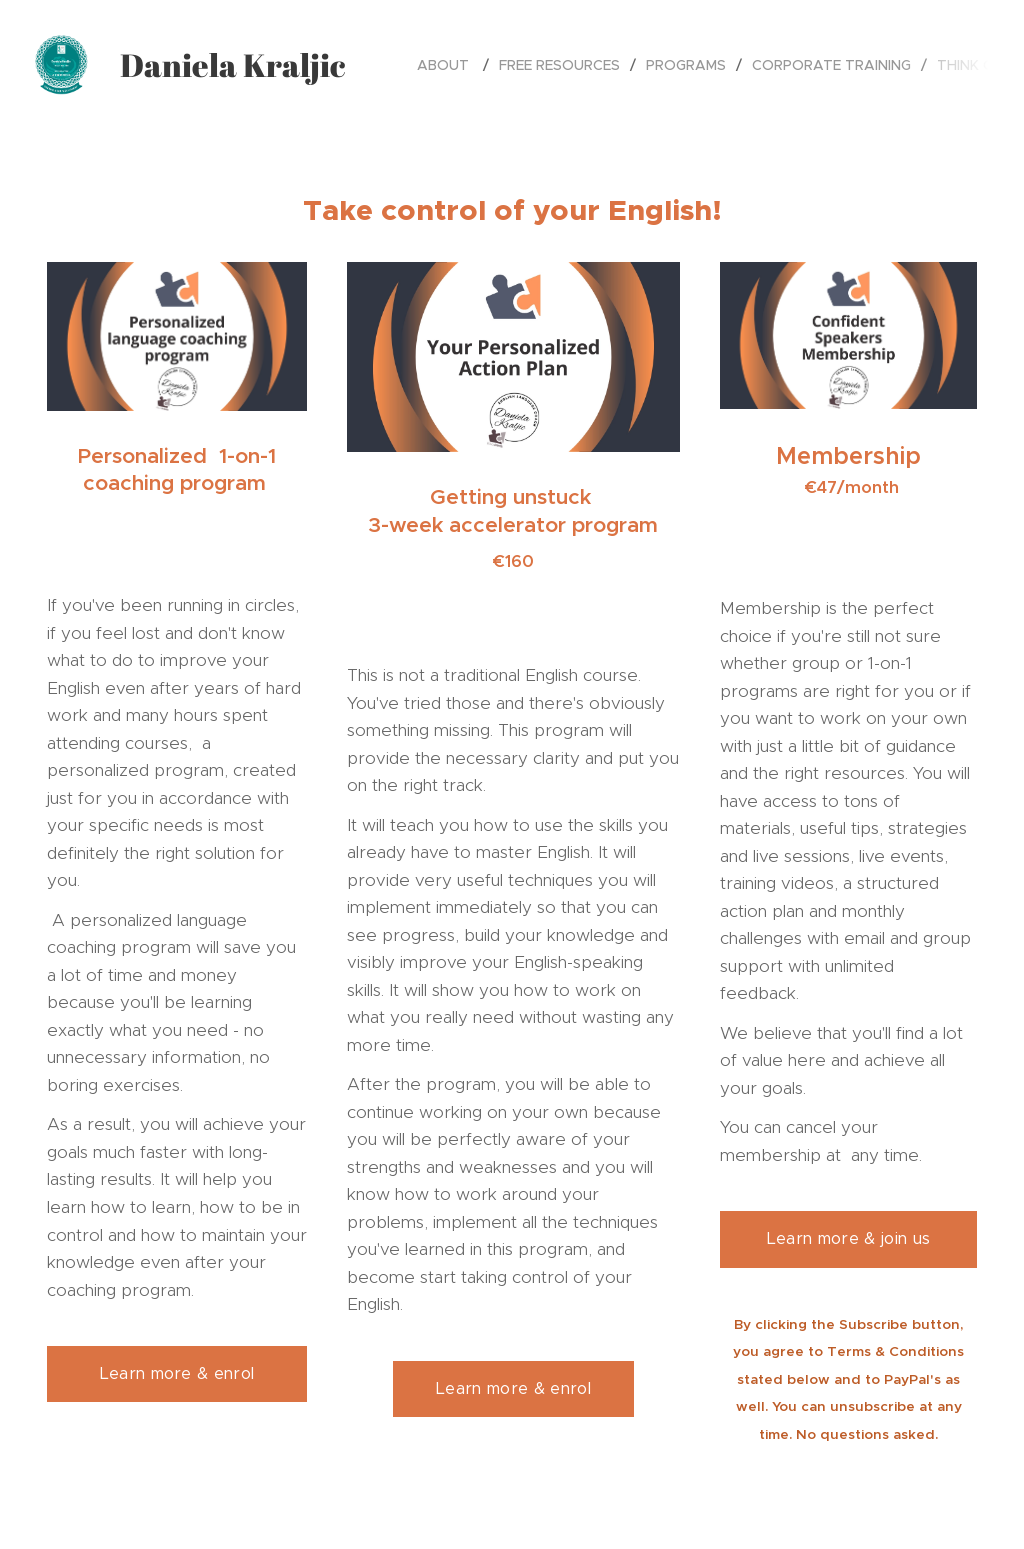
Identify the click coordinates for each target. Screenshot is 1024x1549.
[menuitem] (450, 65)
